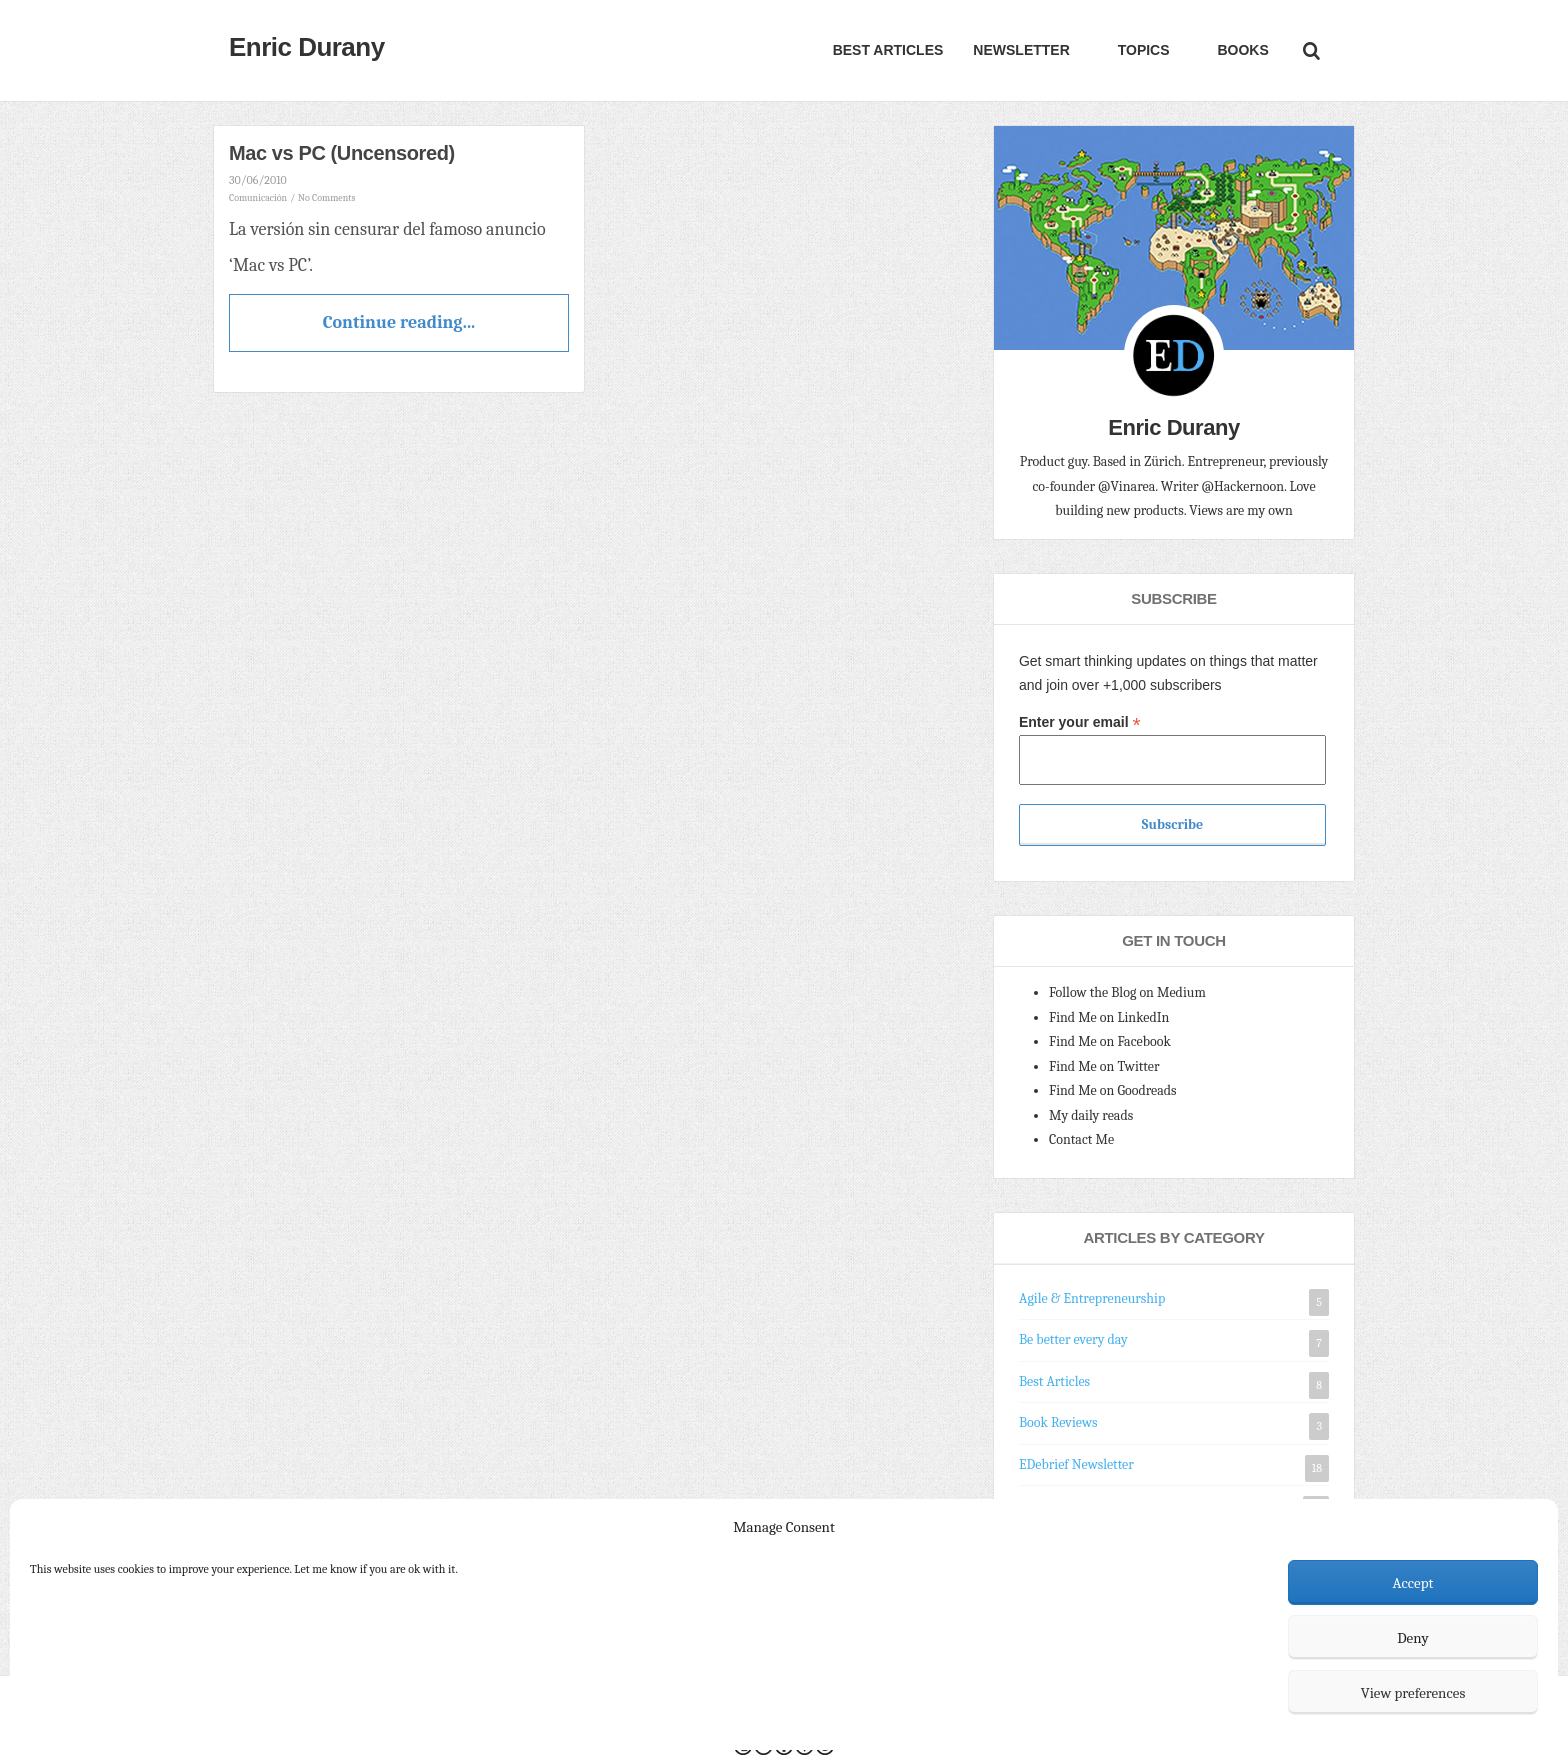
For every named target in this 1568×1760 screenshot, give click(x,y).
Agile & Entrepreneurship (1092, 1298)
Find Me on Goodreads (1113, 1090)
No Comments (326, 198)
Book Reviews (1058, 1422)
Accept (1413, 1583)
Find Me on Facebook (1110, 1041)
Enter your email (1080, 722)
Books (1241, 50)
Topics (1142, 50)
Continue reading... (399, 322)
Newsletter (1021, 50)
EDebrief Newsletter (1076, 1464)
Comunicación (258, 198)
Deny (1413, 1638)
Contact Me (1081, 1139)
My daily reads (1091, 1115)
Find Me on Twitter (1104, 1066)
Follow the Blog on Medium (1127, 992)
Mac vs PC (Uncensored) (342, 153)
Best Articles (888, 50)
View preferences (1413, 1693)
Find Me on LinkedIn (1109, 1017)
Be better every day (1073, 1339)
